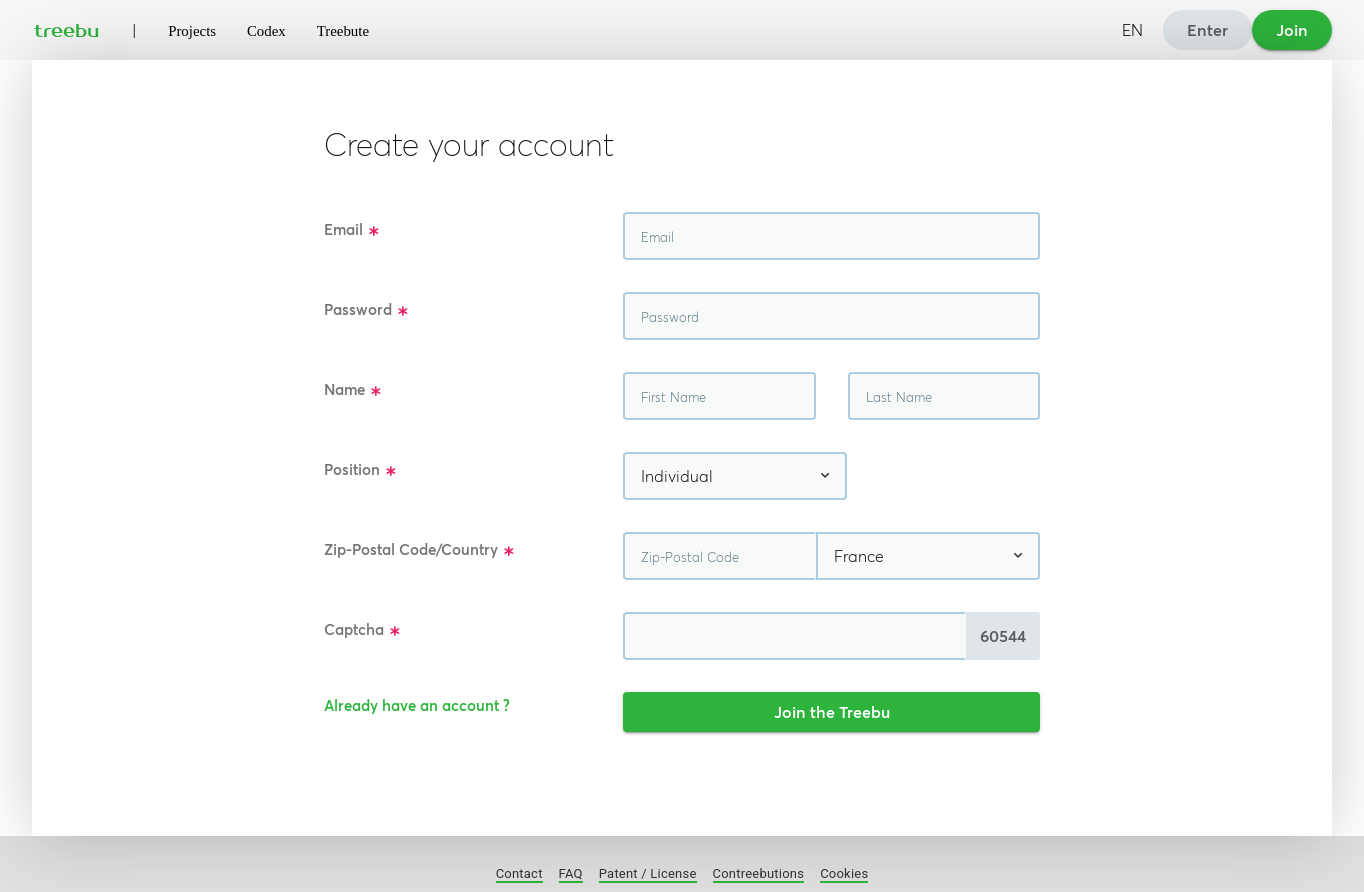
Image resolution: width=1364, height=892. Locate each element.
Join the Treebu (832, 712)
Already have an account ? (417, 705)
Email (352, 230)
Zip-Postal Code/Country (419, 550)
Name (353, 390)
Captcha (362, 630)
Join (1292, 30)
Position (360, 470)
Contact (519, 873)
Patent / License (648, 873)
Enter (1207, 30)
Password (366, 310)
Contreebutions (759, 873)
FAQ (571, 873)
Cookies (844, 873)
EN (1132, 30)
